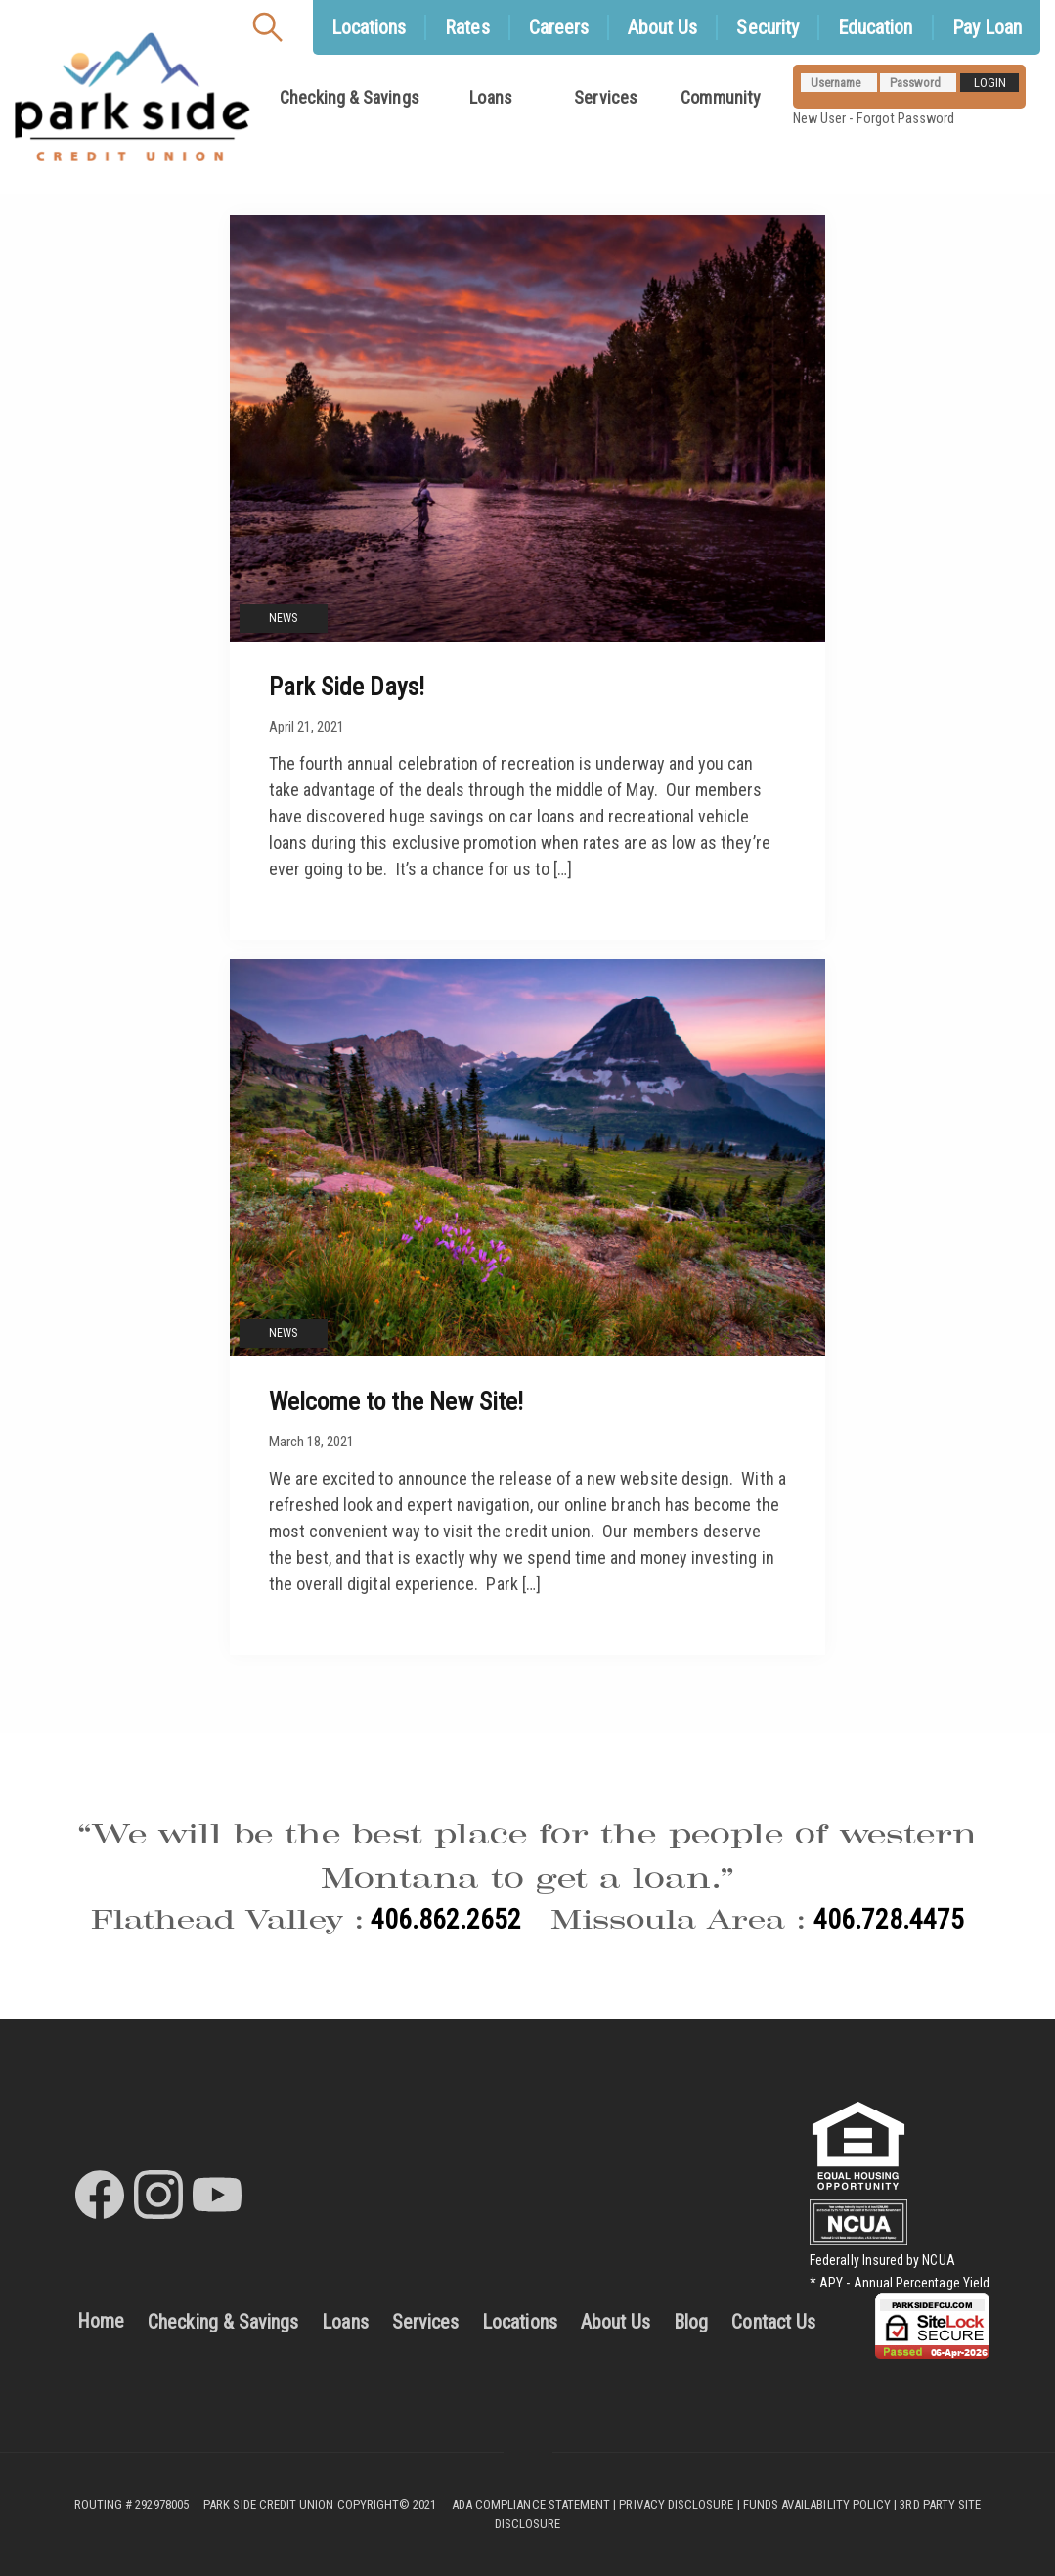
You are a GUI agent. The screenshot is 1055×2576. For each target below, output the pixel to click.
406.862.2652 (446, 1919)
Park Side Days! (347, 686)
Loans (490, 97)
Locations (519, 2321)
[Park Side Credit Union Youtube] (217, 2194)
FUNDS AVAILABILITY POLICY (817, 2504)
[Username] (839, 83)
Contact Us (773, 2321)
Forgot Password (906, 119)
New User (819, 119)
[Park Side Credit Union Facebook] (99, 2194)
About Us (615, 2321)
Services (605, 97)
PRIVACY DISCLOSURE (676, 2504)
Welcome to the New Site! (396, 1401)
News (283, 618)
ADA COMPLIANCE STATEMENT (531, 2504)
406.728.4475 (889, 1919)
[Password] (918, 83)
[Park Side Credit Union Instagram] (158, 2194)
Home (100, 2320)
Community (721, 97)
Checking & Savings (349, 97)
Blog (691, 2321)
